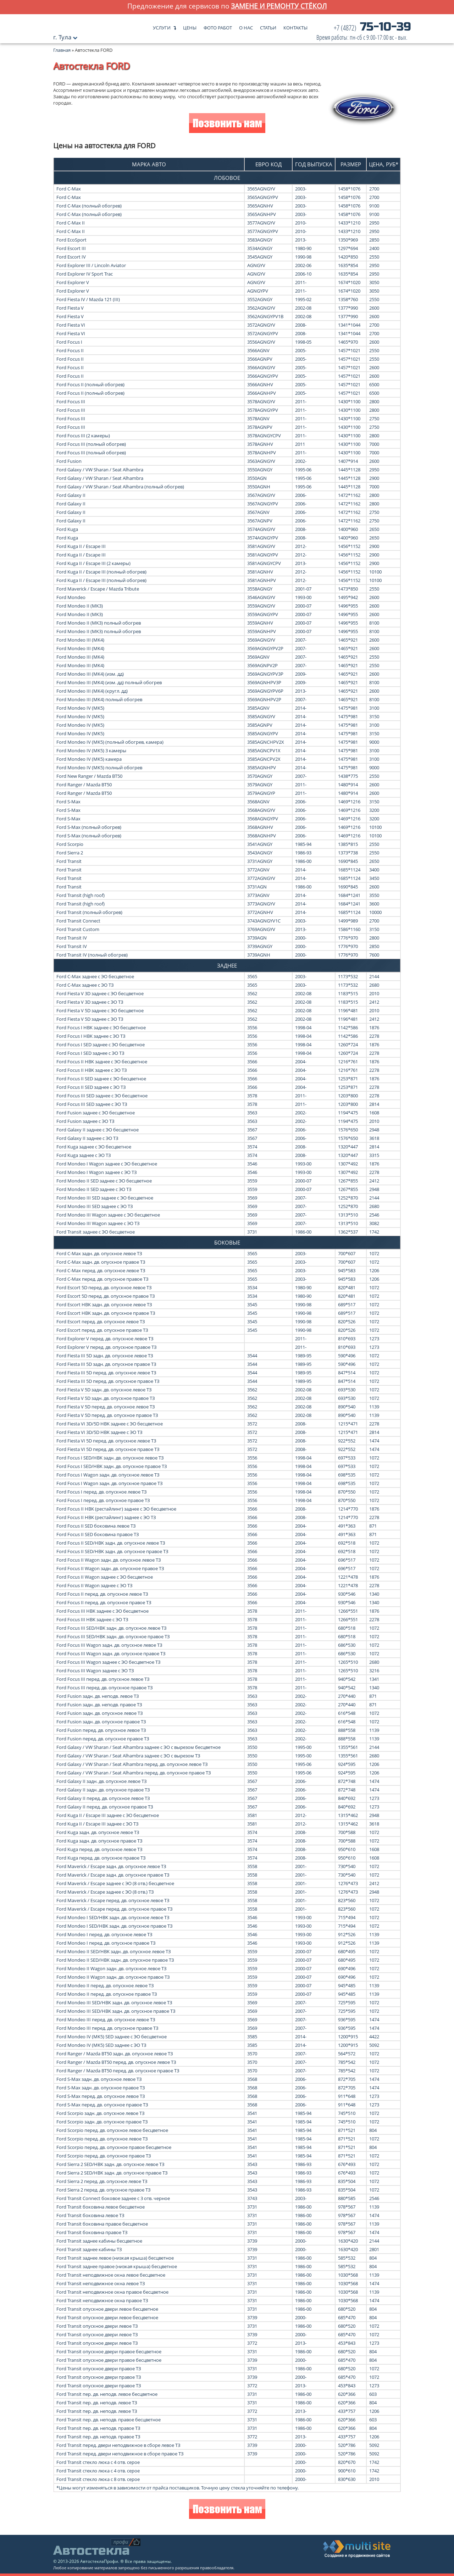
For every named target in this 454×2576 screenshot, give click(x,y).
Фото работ (218, 26)
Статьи (268, 26)
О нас (246, 26)
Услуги (162, 26)
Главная (62, 50)
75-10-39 (363, 32)
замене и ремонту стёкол (279, 5)
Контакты (295, 26)
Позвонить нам (227, 124)
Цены (189, 26)
